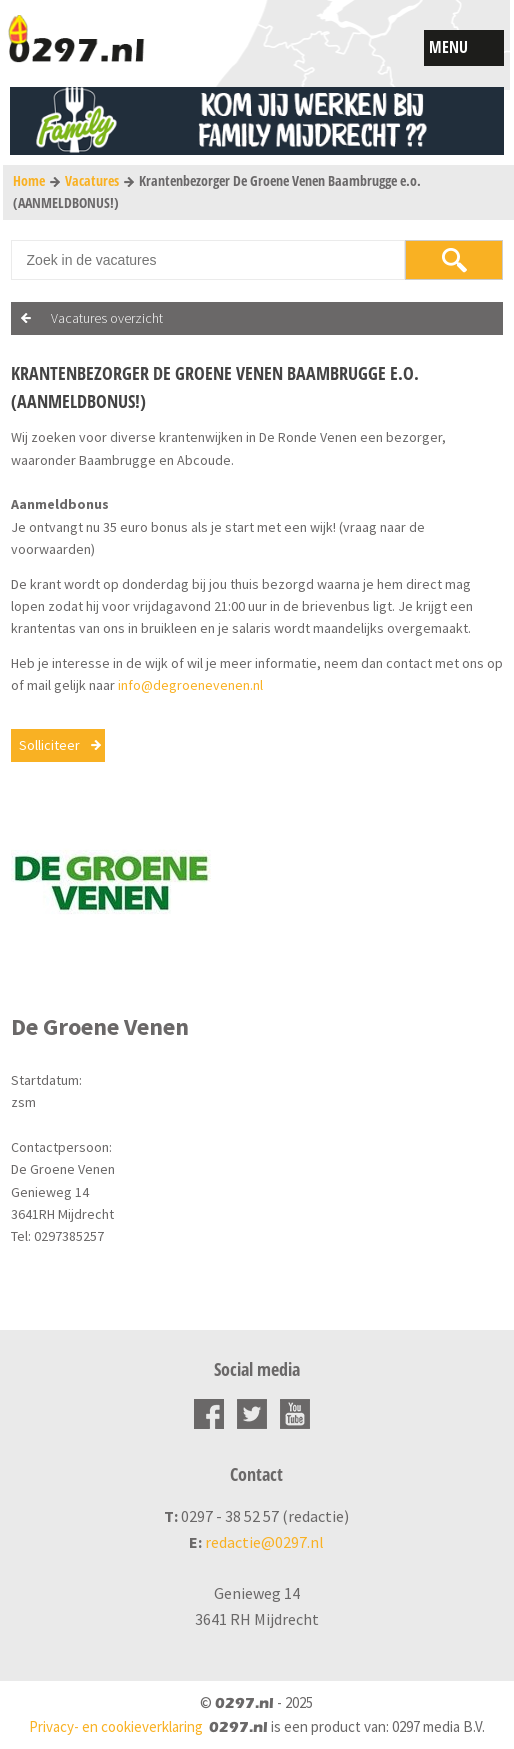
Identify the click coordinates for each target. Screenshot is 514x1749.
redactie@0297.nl (264, 1542)
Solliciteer (49, 745)
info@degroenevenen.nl (190, 685)
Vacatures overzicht (107, 318)
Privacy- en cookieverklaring (116, 1726)
